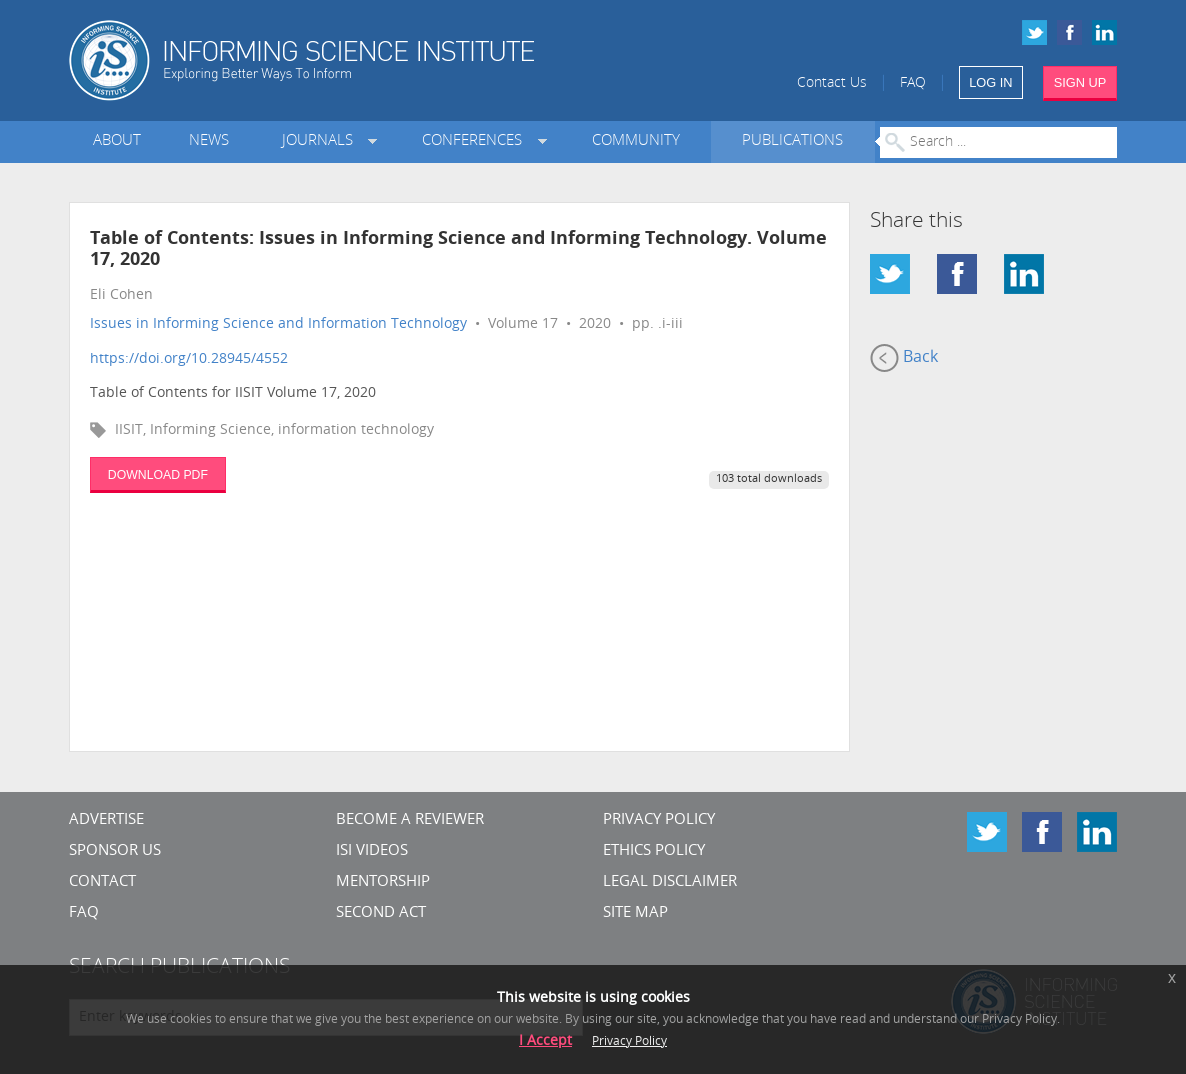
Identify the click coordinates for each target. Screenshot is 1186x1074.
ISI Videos (372, 851)
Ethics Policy (654, 851)
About (117, 141)
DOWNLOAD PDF (158, 475)
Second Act (381, 913)
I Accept (545, 1041)
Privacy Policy (659, 820)
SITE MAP (635, 913)
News (209, 141)
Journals (321, 141)
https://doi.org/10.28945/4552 (189, 359)
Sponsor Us (115, 851)
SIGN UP (1080, 82)
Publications (792, 141)
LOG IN (990, 82)
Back (904, 358)
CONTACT (102, 882)
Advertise (106, 820)
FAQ (913, 83)
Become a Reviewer (410, 820)
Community (636, 141)
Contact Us (832, 83)
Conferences (476, 141)
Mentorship (383, 882)
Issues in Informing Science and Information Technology (278, 324)
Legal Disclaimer (670, 882)
